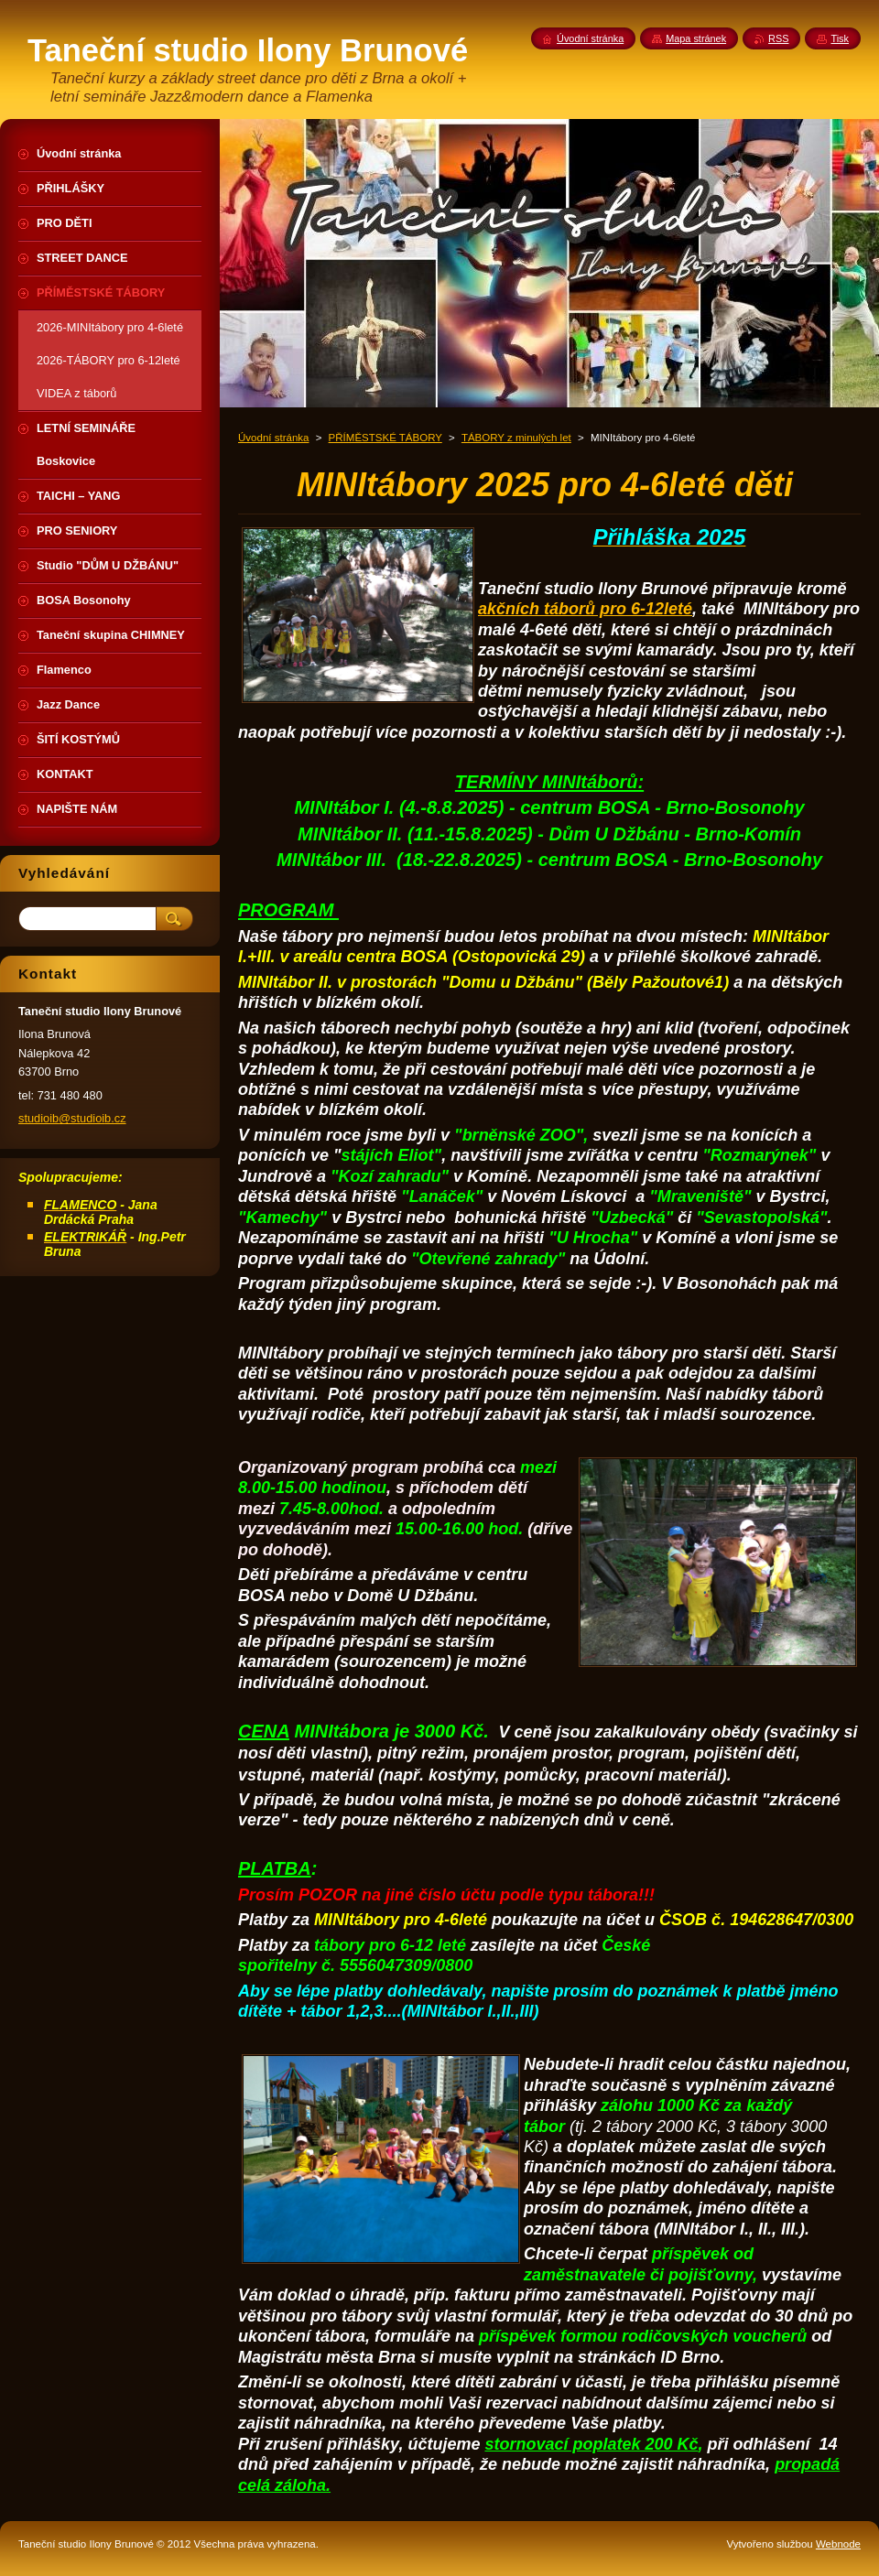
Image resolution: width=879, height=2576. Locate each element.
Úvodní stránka (273, 437)
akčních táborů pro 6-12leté (585, 609)
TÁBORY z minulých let (516, 437)
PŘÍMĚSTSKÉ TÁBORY (385, 437)
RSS (778, 38)
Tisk (839, 38)
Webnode (838, 2543)
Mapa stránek (696, 38)
